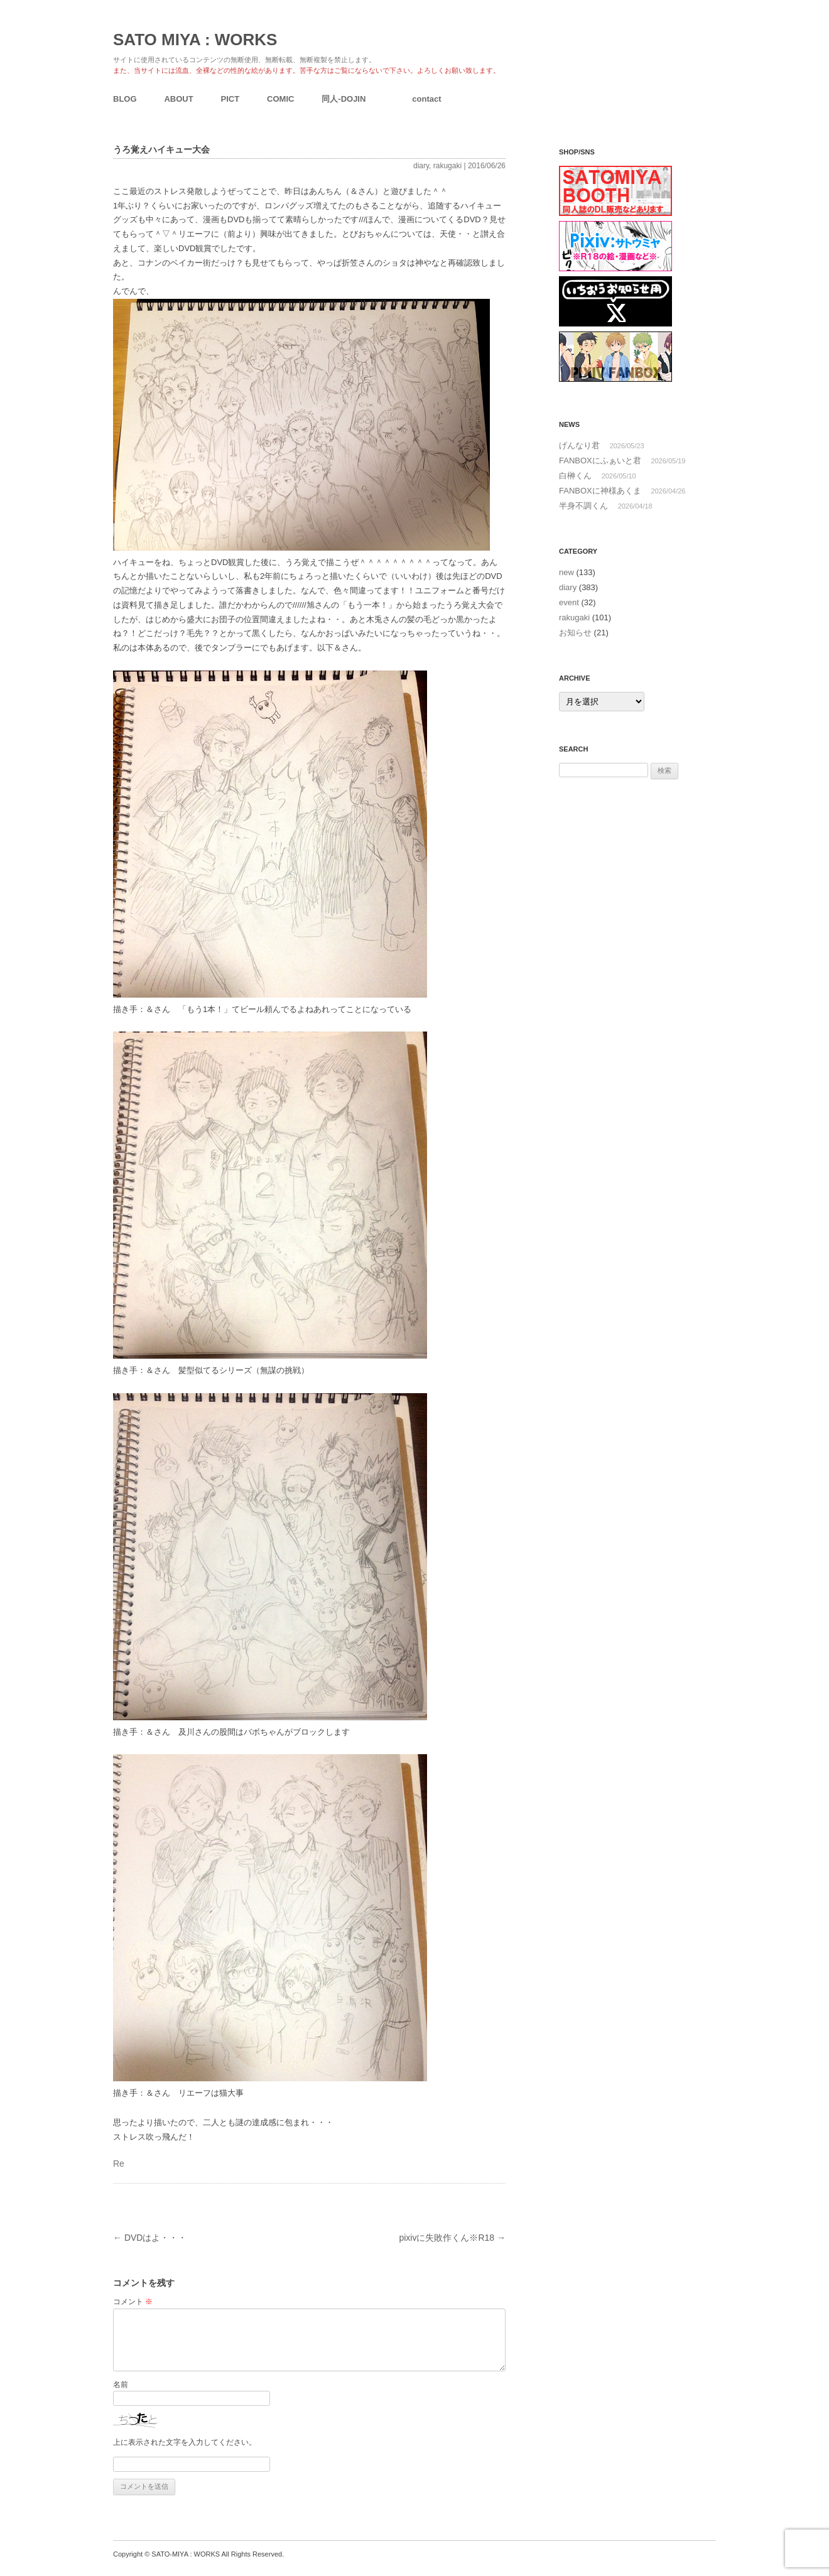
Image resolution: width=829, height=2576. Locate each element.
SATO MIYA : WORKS (195, 39)
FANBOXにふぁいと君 (600, 460)
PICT (230, 99)
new (566, 572)
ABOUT (178, 99)
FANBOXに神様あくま (600, 490)
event (569, 602)
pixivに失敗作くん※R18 (452, 2238)
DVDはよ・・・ (150, 2238)
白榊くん (575, 475)
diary (421, 165)
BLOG (125, 99)
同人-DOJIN (344, 99)
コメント (133, 2301)
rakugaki (447, 165)
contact (426, 99)
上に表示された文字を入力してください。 (184, 2442)
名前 (120, 2384)
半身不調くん (583, 505)
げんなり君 (579, 445)
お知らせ (575, 632)
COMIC (280, 99)
